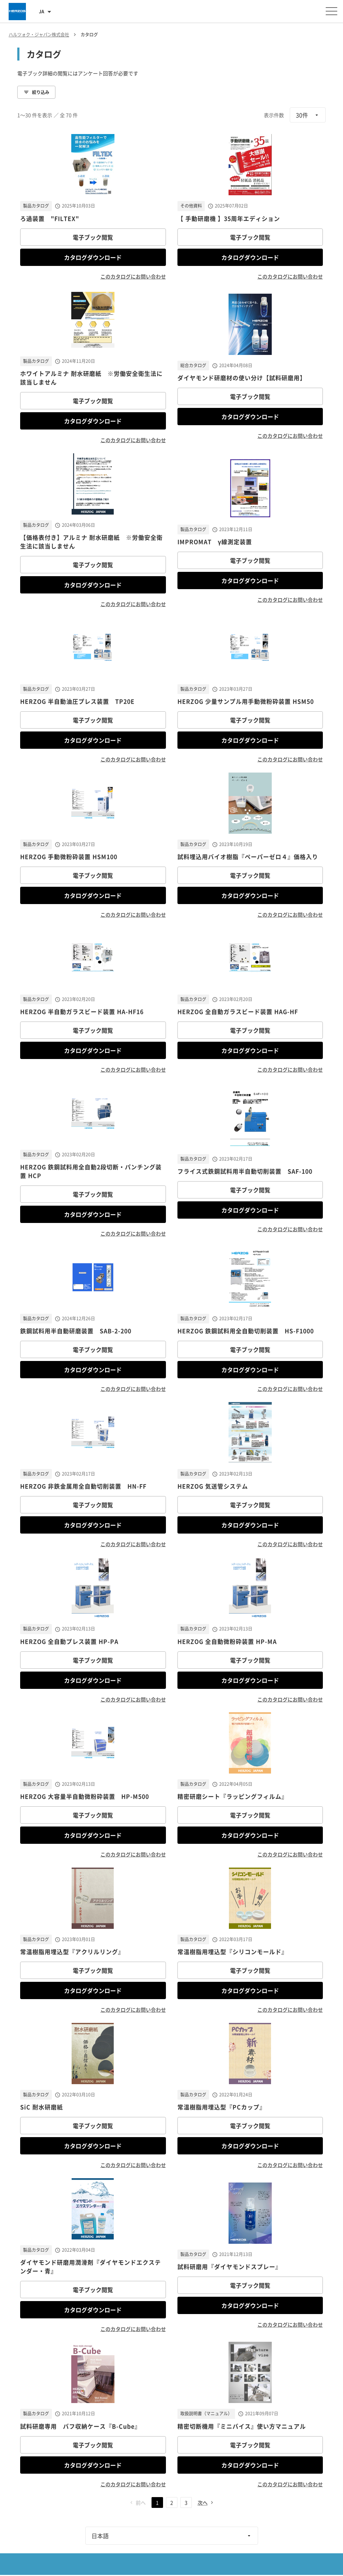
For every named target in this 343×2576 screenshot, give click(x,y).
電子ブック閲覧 (93, 237)
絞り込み (36, 92)
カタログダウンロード (93, 257)
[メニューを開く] (331, 11)
